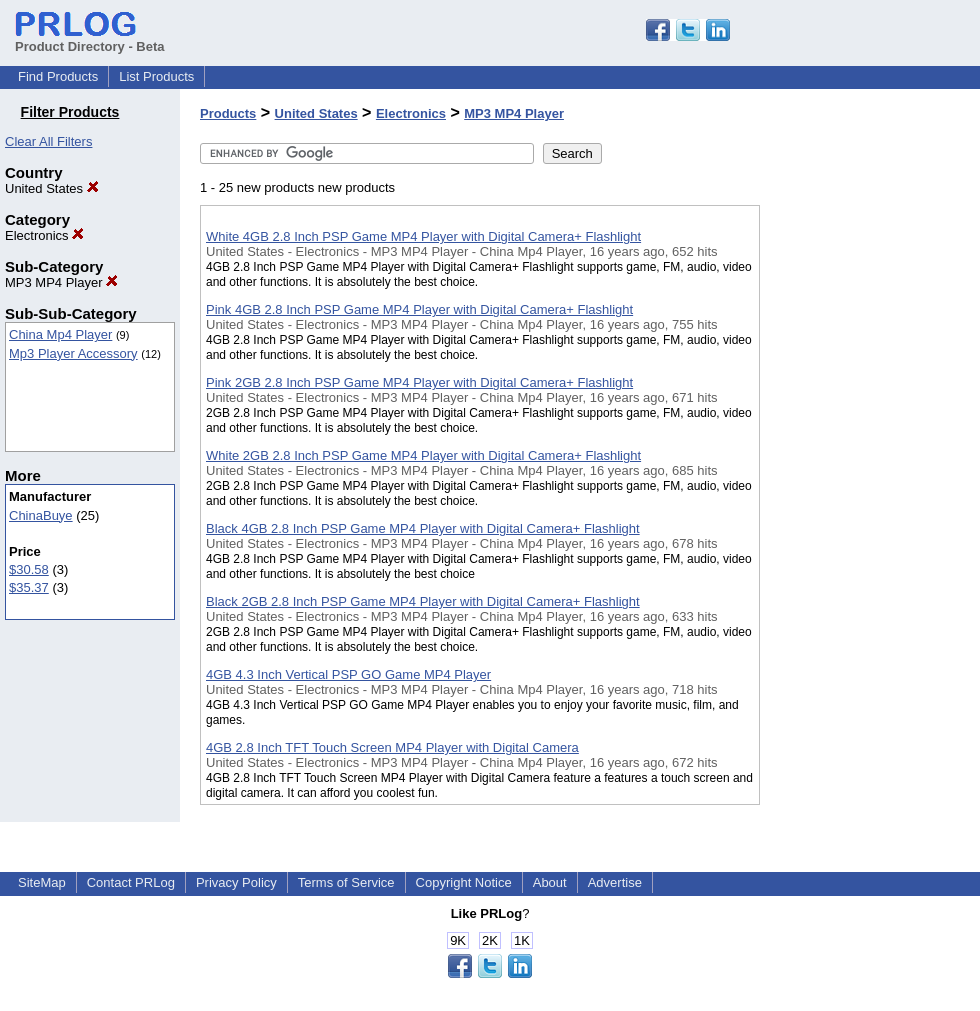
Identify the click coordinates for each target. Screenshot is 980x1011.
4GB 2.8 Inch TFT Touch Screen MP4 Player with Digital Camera (392, 747)
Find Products (58, 76)
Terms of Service (346, 882)
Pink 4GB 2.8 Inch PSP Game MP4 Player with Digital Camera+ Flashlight (419, 309)
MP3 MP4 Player (61, 282)
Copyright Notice (464, 882)
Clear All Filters (48, 141)
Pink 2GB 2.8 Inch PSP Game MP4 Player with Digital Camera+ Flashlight (419, 382)
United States (52, 188)
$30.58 (29, 569)
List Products (156, 76)
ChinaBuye (41, 515)
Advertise (615, 882)
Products (228, 113)
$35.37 (29, 587)
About (550, 882)
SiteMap (42, 882)
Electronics (44, 235)
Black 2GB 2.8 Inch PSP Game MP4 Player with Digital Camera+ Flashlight (423, 601)
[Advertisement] (860, 519)
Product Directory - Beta (90, 39)
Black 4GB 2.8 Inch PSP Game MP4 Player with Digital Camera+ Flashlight (423, 528)
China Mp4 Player (60, 334)
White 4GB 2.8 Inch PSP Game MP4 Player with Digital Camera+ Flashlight (423, 236)
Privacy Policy (236, 882)
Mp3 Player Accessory (73, 353)
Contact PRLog (131, 882)
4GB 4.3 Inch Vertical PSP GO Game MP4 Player (348, 674)
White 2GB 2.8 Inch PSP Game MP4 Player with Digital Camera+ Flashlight (423, 455)
